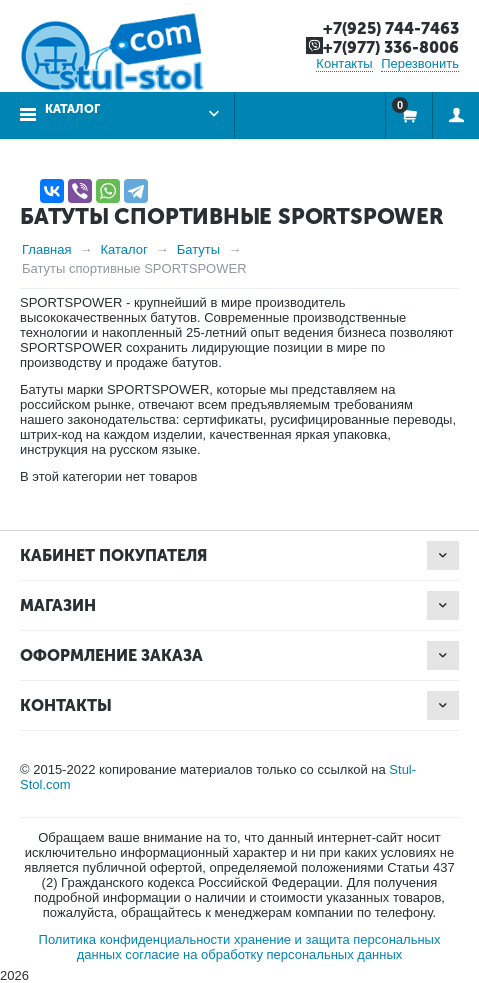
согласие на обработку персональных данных (263, 954)
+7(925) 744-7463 (391, 28)
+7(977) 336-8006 (391, 47)
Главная (46, 249)
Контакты (344, 63)
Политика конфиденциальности (135, 939)
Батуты (198, 249)
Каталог (72, 109)
